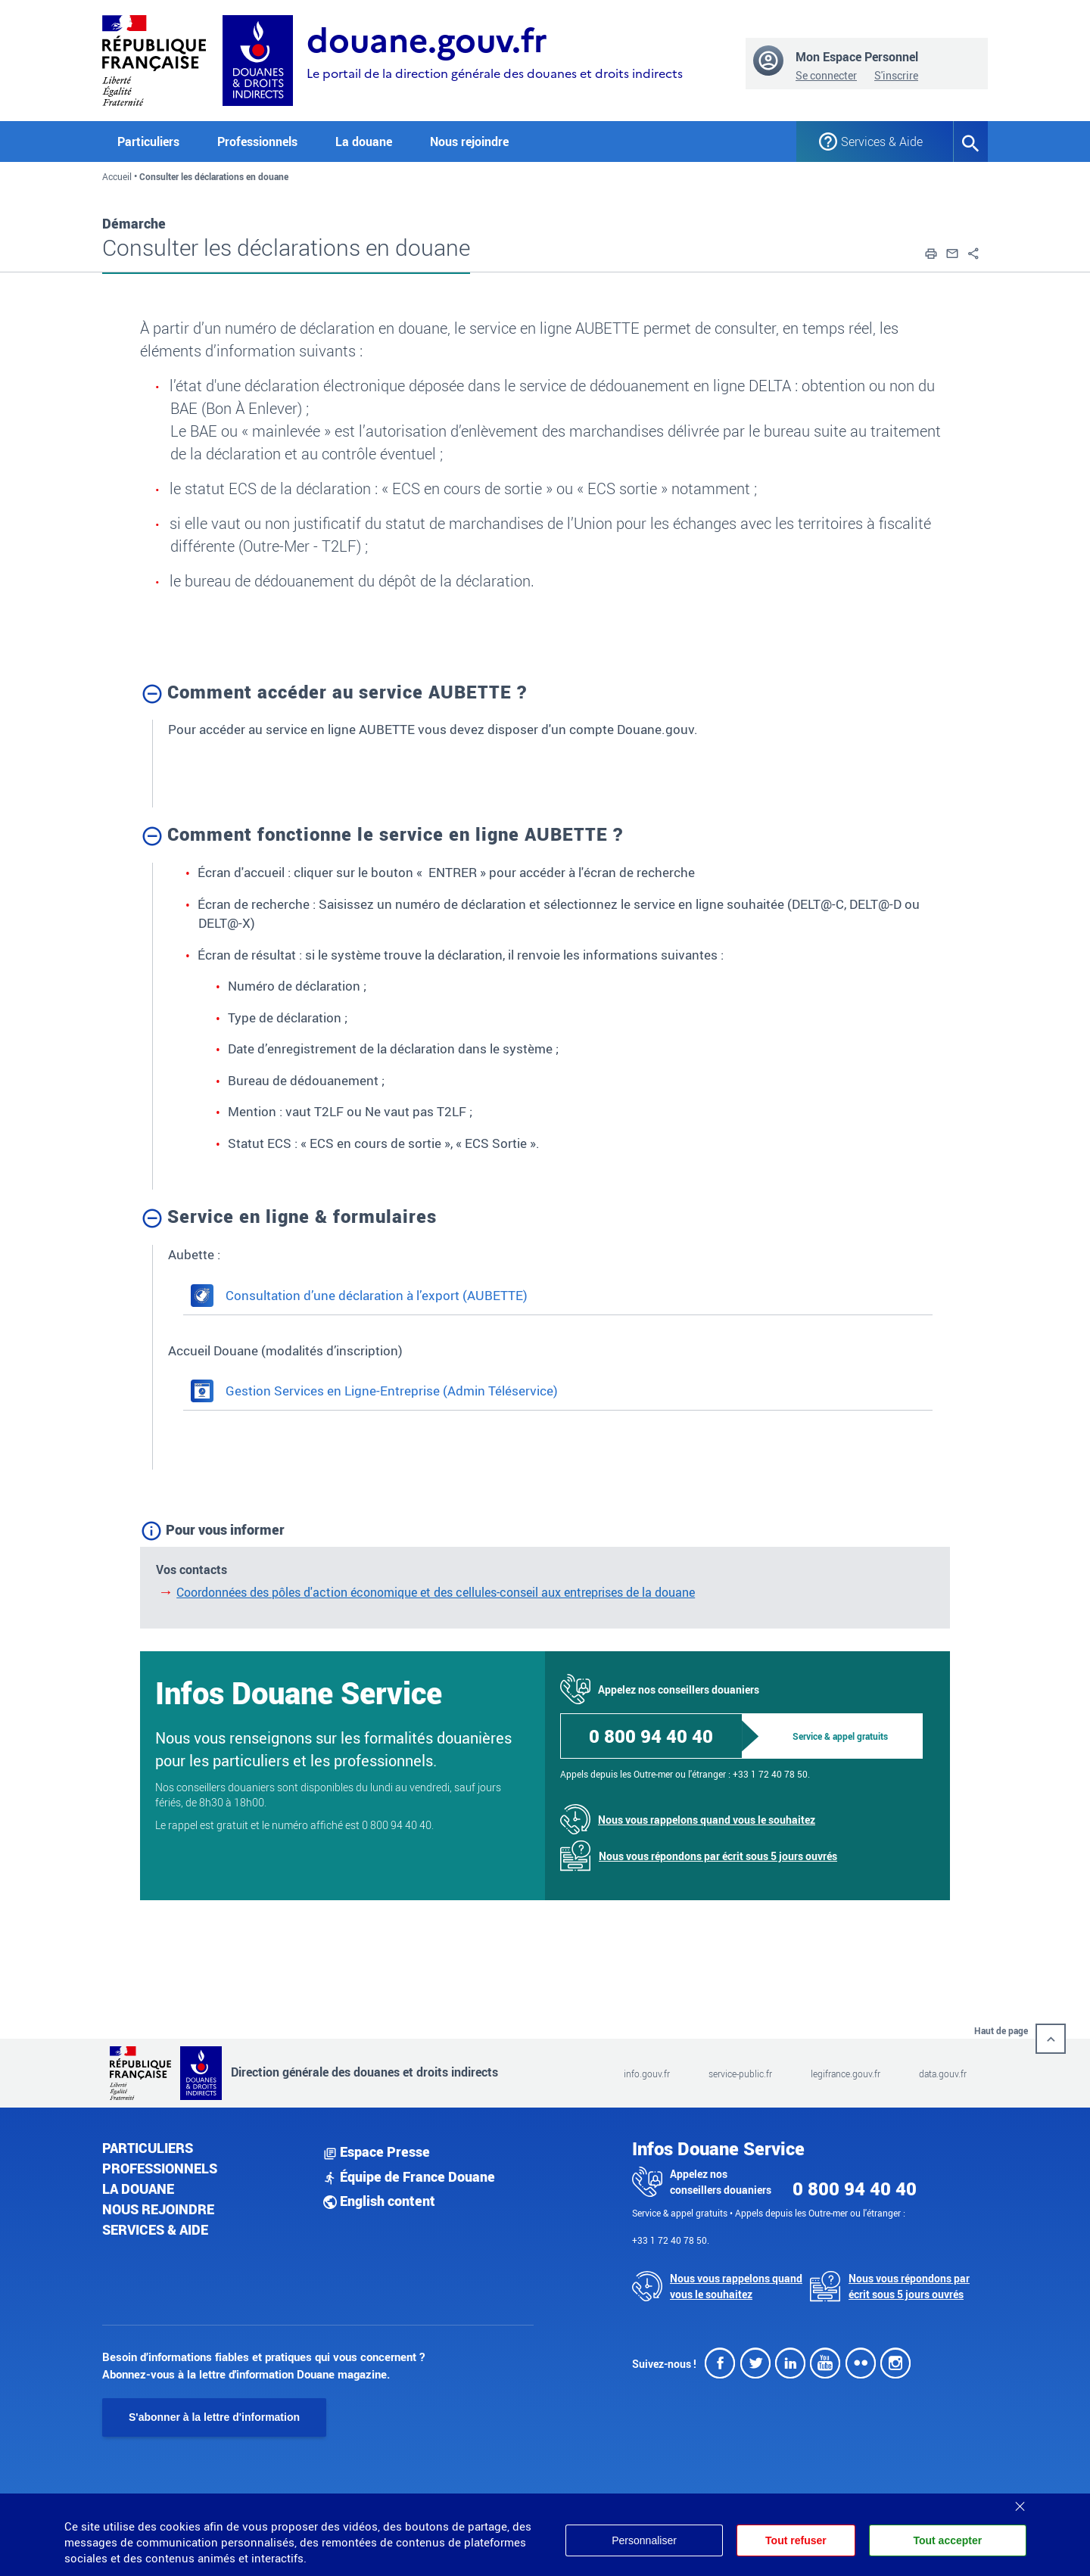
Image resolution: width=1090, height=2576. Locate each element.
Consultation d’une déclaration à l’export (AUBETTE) (359, 1295)
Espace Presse (376, 2151)
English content (379, 2201)
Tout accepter (947, 2540)
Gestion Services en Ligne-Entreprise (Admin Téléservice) (374, 1391)
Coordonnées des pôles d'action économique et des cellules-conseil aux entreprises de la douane (435, 1592)
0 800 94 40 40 (651, 1736)
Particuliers (147, 2148)
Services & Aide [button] (882, 141)
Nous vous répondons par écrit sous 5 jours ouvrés (718, 1856)
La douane (138, 2188)
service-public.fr (740, 2073)
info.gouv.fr (647, 2073)
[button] (931, 252)
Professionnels (159, 2168)
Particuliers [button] (148, 141)
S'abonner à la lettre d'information (214, 2417)
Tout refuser (796, 2540)
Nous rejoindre (469, 141)
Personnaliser (644, 2540)
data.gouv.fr (943, 2073)
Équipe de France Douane (409, 2176)
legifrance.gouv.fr (845, 2073)
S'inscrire (896, 75)
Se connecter (826, 75)
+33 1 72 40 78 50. (771, 1774)
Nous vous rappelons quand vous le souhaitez (706, 1819)
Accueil (117, 176)
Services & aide (155, 2229)
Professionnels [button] (257, 141)
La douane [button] (363, 141)
